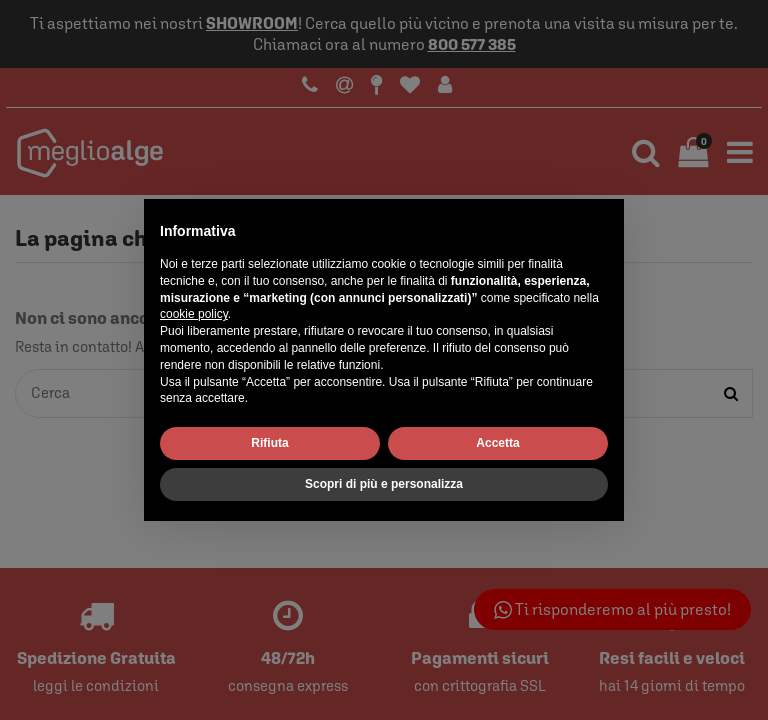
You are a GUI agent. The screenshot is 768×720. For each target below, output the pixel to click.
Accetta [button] (497, 443)
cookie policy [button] (194, 314)
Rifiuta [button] (269, 443)
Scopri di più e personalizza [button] (384, 484)
